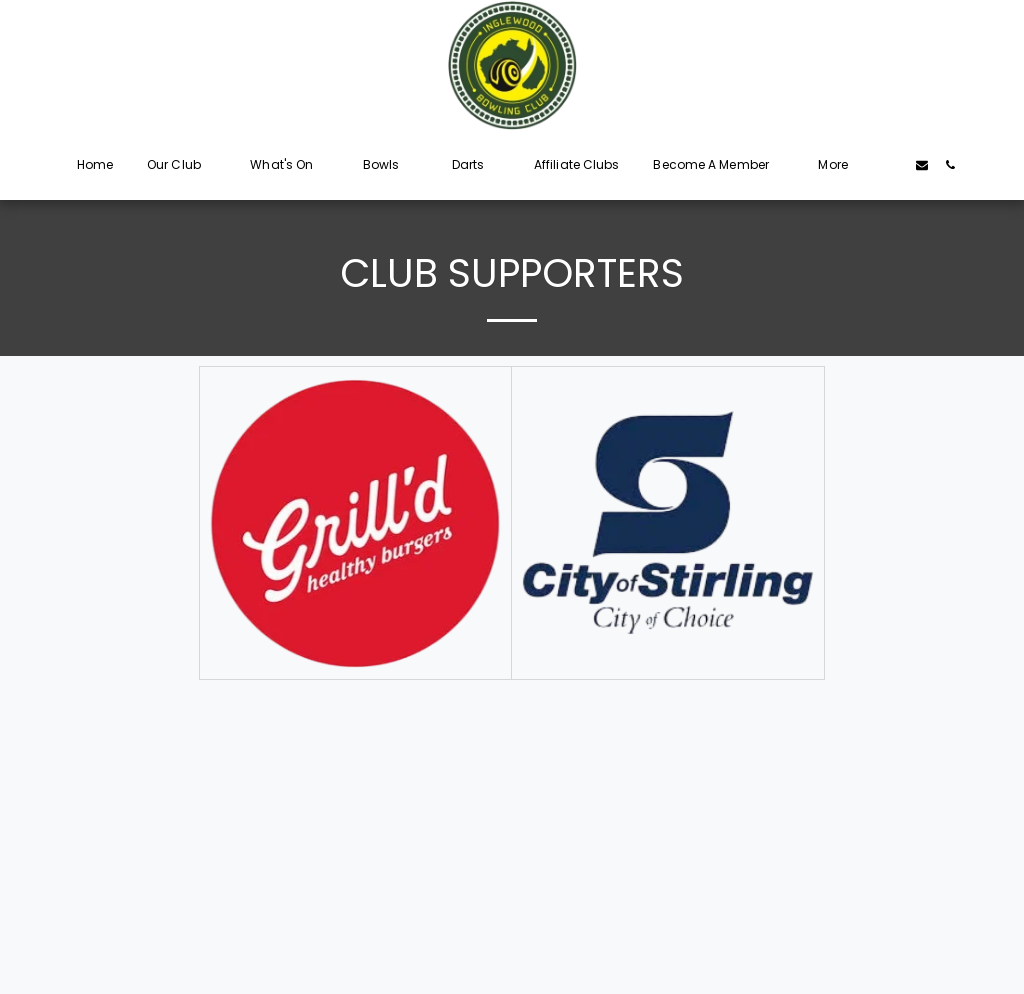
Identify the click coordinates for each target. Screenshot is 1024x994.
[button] (181, 165)
